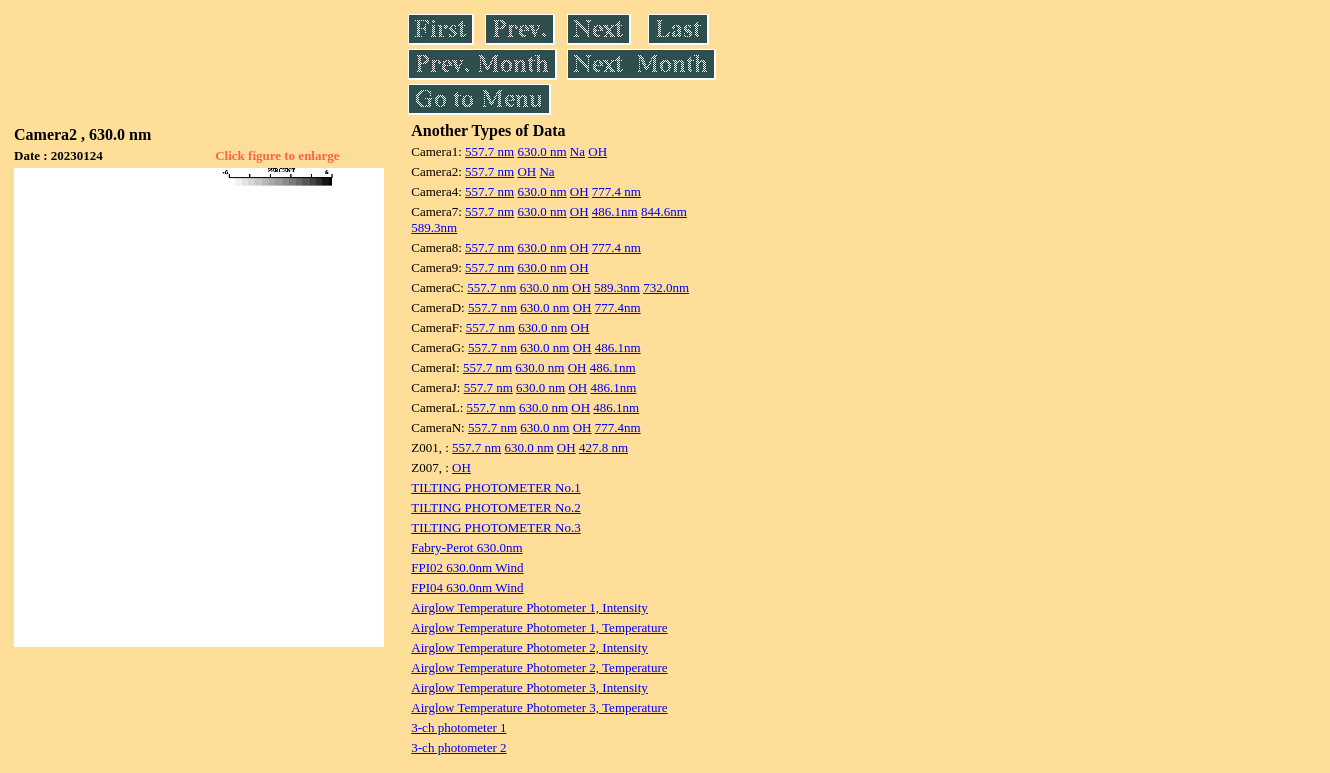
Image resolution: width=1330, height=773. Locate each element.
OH (597, 151)
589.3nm (434, 227)
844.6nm (664, 211)
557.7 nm (489, 151)
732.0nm (666, 287)
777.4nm (618, 307)
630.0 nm (541, 151)
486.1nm (615, 211)
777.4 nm (616, 191)
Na (577, 151)
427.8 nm (603, 447)
